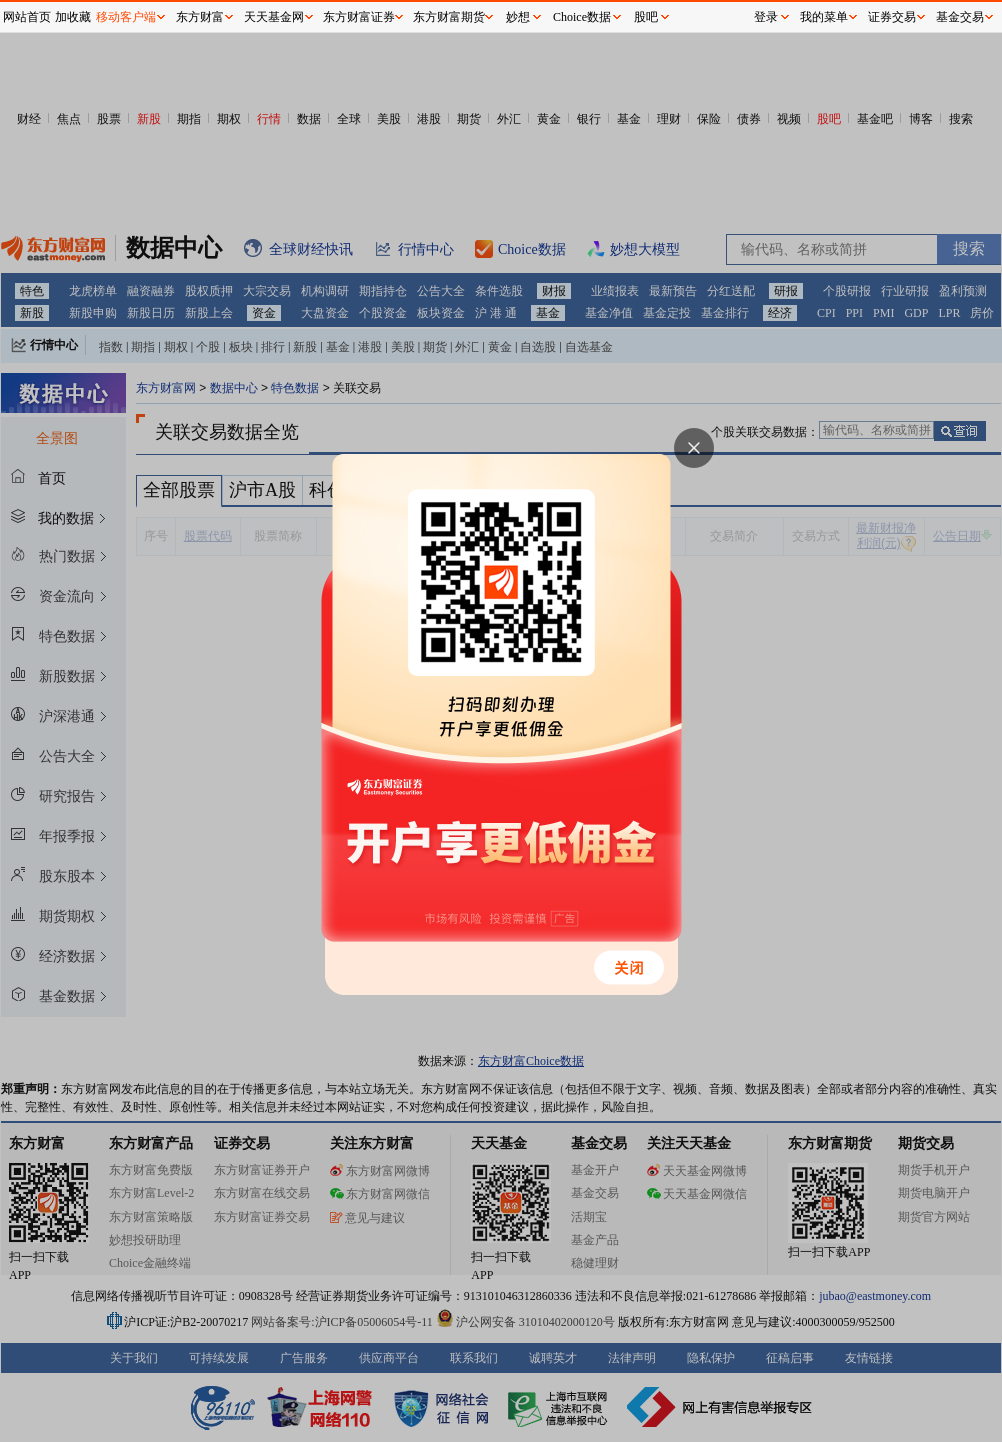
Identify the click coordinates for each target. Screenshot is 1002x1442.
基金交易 (960, 17)
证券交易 (892, 17)
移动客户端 (126, 17)
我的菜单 (824, 17)
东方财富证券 (359, 17)
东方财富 (200, 17)
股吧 (646, 17)
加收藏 (73, 17)
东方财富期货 (449, 17)
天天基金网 (274, 17)
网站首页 (27, 17)
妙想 (518, 17)
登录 (766, 17)
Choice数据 (582, 17)
